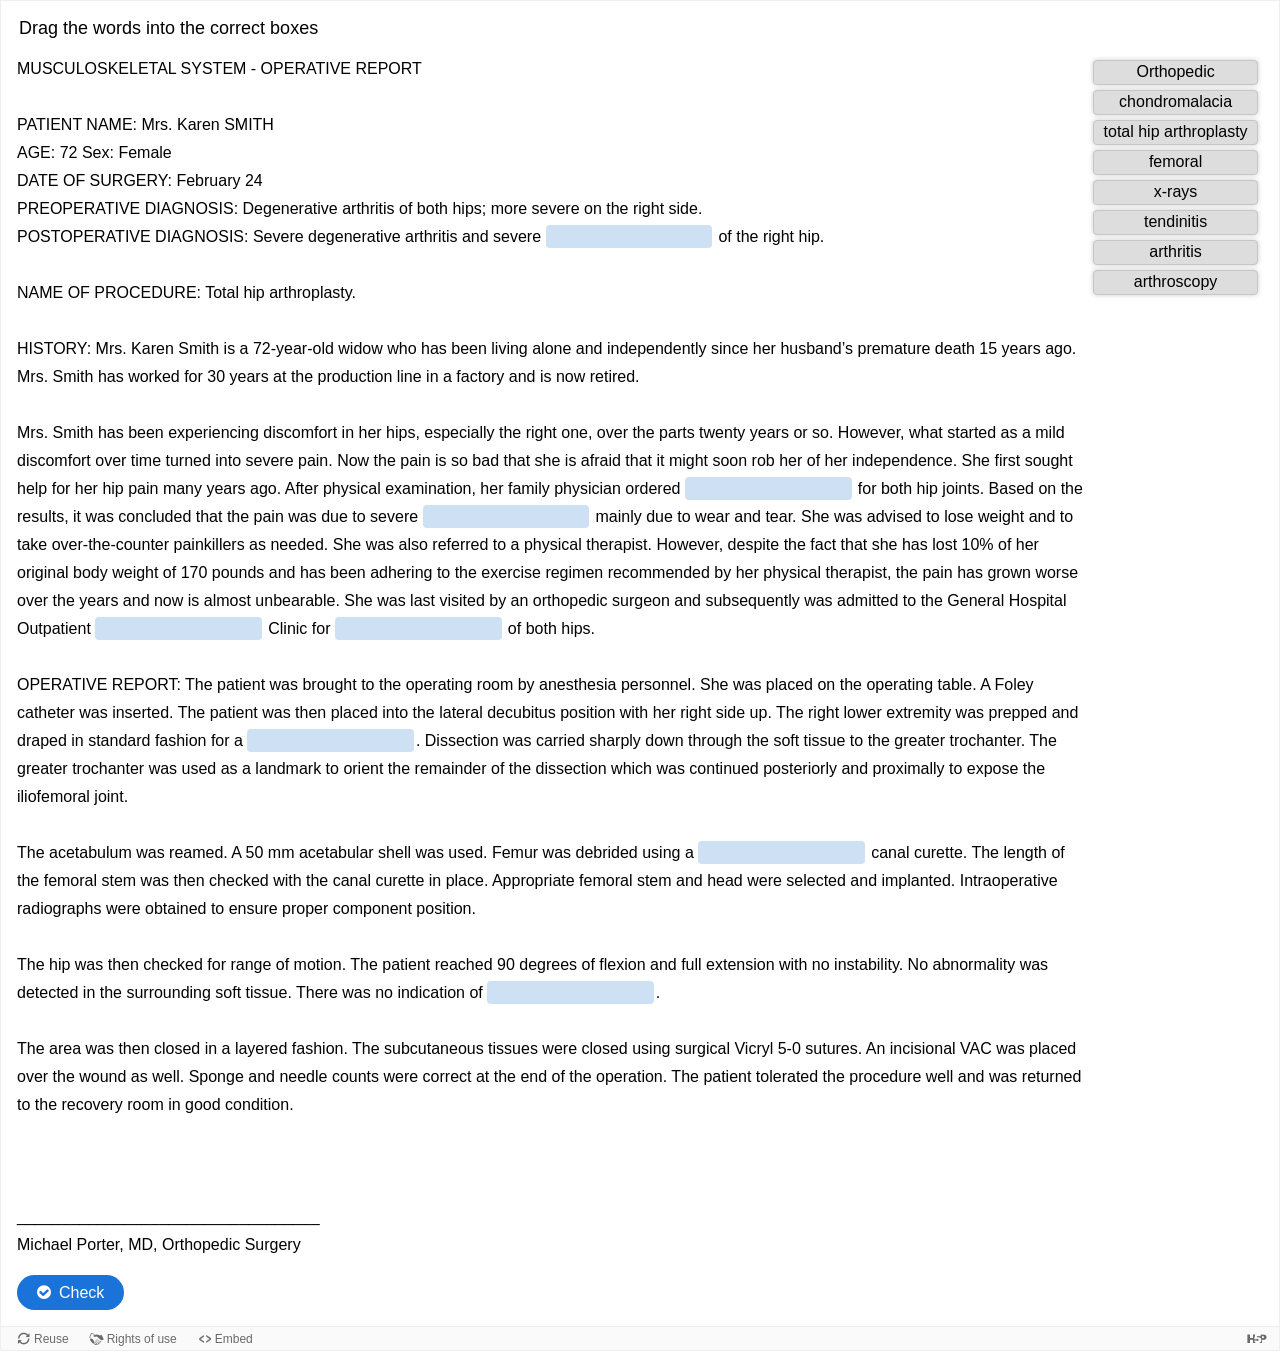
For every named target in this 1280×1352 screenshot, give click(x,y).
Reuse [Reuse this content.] (51, 1339)
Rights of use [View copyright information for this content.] (142, 1339)
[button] (1175, 72)
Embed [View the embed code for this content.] (234, 1339)
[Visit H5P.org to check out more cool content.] (1257, 1338)
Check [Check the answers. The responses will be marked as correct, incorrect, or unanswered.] (81, 1292)
